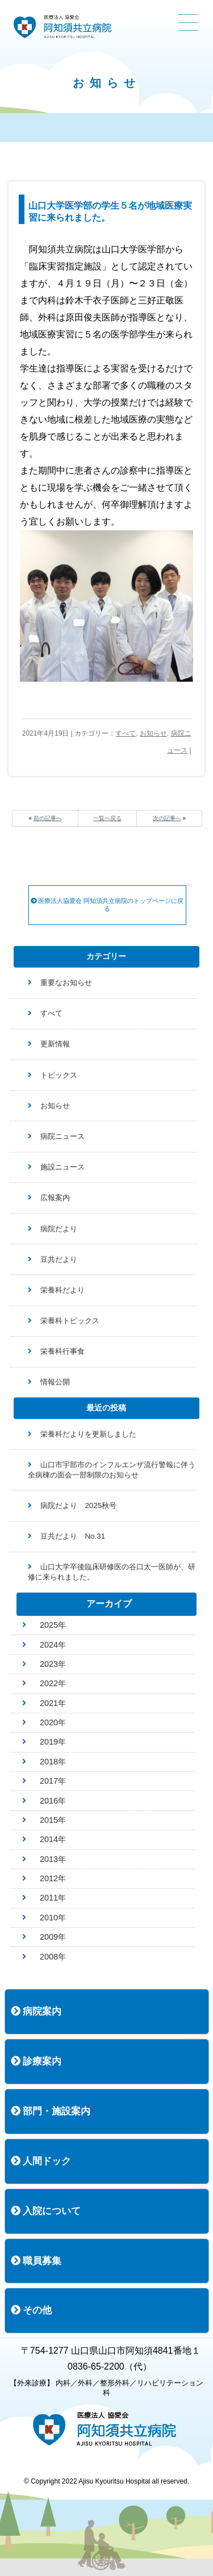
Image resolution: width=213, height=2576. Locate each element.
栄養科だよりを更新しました (88, 1434)
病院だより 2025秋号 (78, 1505)
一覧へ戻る (107, 818)
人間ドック (41, 2161)
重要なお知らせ (66, 982)
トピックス (58, 1075)
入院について (46, 2211)
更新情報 (55, 1044)
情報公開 (55, 1382)
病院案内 (36, 2011)
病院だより (58, 1228)
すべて (125, 733)
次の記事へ (167, 818)
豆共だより (58, 1259)
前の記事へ (48, 818)
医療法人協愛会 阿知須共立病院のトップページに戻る (107, 904)
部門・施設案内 (51, 2111)
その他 (31, 2310)
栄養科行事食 (62, 1351)
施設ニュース (62, 1167)
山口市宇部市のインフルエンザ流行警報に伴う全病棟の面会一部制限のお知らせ (111, 1469)
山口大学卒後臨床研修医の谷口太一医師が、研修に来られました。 (111, 1572)
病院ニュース (62, 1136)
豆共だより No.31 (72, 1536)
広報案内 (55, 1197)
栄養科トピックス (69, 1320)
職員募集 (36, 2261)
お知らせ (153, 733)
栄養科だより (62, 1290)
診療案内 (36, 2061)
